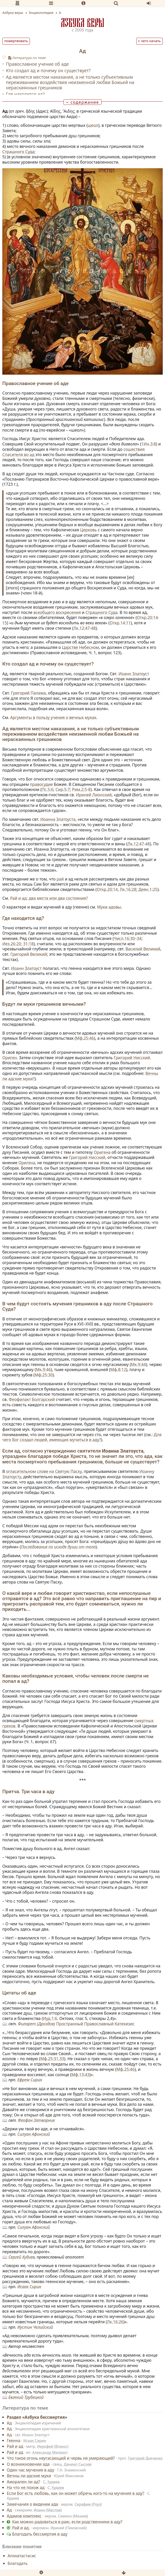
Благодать (18, 2563)
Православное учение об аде (37, 64)
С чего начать (149, 40)
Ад (9, 2423)
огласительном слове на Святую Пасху (44, 1471)
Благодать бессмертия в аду (40, 2534)
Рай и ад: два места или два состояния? (49, 898)
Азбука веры (82, 22)
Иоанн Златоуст (133, 673)
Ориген (9, 1057)
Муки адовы (109, 907)
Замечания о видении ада (32, 2504)
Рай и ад (15, 2446)
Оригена (102, 1152)
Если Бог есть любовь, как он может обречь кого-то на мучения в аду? (75, 2493)
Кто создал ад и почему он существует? (48, 70)
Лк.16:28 (128, 889)
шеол (93, 125)
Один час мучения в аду (30, 2470)
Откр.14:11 (120, 622)
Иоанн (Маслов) (48, 2510)
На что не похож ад (25, 2487)
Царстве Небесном (80, 647)
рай (60, 879)
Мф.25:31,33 (52, 2058)
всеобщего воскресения (57, 612)
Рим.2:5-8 (81, 789)
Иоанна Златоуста (57, 819)
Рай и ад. (21, 2527)
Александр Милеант (50, 2452)
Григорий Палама (28, 693)
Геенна (13, 2440)
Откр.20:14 (107, 889)
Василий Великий (142, 949)
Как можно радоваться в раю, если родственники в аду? (67, 2521)
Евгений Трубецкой (26, 2397)
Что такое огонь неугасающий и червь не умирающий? (61, 2458)
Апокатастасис (22, 2555)
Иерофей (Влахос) (52, 2446)
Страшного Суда (18, 151)
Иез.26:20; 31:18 (18, 943)
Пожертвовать (16, 40)
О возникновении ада (28, 2464)
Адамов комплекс (24, 2516)
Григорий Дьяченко (145, 2458)
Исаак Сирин (34, 2440)
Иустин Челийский (35, 2327)
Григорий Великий (28, 954)
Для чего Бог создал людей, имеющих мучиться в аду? (82, 1437)
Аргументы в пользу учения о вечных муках (53, 717)
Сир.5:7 (63, 789)
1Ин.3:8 (148, 444)
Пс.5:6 (47, 789)
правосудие (41, 784)
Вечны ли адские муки (29, 2475)
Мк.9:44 (138, 1364)
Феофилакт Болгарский (32, 1399)
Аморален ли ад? (23, 2481)
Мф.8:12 (118, 1369)
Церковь (88, 529)
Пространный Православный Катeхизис (95, 2023)
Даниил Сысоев (77, 2464)
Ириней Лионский (94, 794)
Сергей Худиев (21, 2257)
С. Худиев (51, 2481)
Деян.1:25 (147, 889)
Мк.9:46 (43, 1369)
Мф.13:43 (81, 2074)
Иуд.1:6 (50, 2018)
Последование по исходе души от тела (58, 1546)
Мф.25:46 (85, 1038)
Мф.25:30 (44, 1375)
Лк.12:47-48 (84, 628)
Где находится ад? (25, 94)
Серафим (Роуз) (88, 2504)
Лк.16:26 (115, 2321)
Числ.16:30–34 (128, 938)
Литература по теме (27, 58)
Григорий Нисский (132, 1057)
